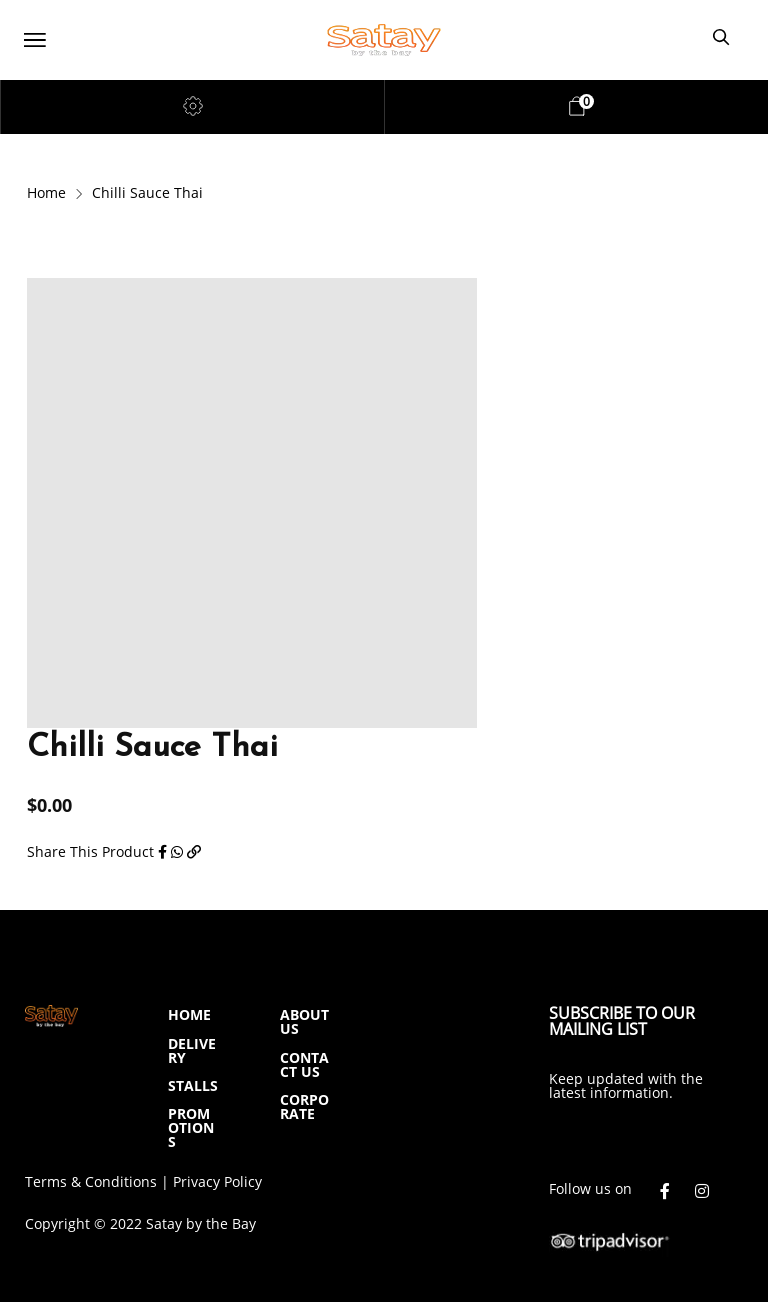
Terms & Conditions (91, 1181)
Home (46, 192)
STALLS (193, 1085)
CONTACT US (304, 1064)
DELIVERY (192, 1050)
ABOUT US (304, 1021)
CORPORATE (304, 1106)
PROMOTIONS (191, 1127)
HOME (189, 1014)
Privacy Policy (217, 1181)
